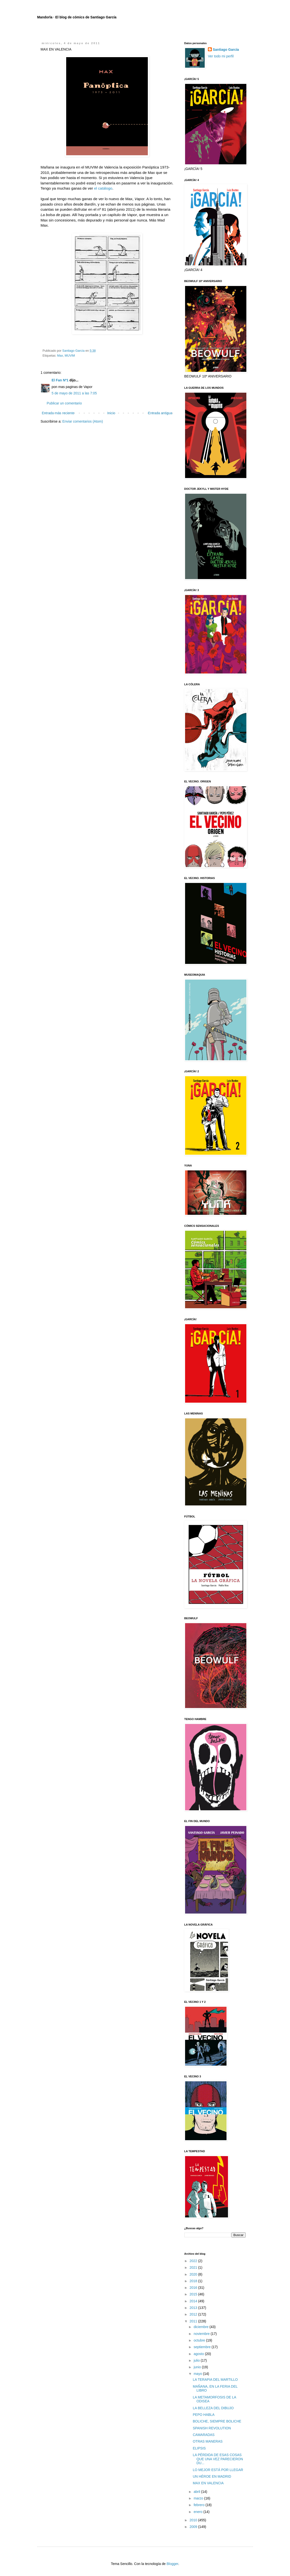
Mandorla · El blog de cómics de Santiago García (77, 17)
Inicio (111, 413)
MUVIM (70, 355)
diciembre (202, 2327)
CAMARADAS (203, 2435)
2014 (193, 2301)
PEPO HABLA (203, 2415)
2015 (193, 2294)
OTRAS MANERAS (207, 2441)
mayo (198, 2374)
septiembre (203, 2347)
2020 (193, 2274)
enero (198, 2512)
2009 (193, 2527)
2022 (193, 2261)
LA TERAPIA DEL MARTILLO (215, 2380)
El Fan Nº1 (60, 380)
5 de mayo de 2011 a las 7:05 (74, 393)
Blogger (172, 2564)
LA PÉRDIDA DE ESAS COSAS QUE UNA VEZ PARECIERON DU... (218, 2459)
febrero (199, 2505)
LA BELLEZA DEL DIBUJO (213, 2408)
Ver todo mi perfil (221, 56)
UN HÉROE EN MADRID (212, 2476)
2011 (193, 2321)
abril (197, 2492)
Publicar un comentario (64, 403)
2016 (193, 2288)
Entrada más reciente (58, 413)
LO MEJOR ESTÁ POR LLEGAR (218, 2470)
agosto (199, 2354)
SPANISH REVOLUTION (212, 2428)
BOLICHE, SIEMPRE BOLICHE (217, 2421)
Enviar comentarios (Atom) (82, 421)
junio (198, 2367)
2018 (193, 2281)
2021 (193, 2267)
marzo (199, 2498)
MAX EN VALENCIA (208, 2483)
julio (197, 2360)
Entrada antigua (160, 413)
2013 (193, 2308)
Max (60, 355)
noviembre (202, 2334)
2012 (193, 2314)
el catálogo (103, 188)
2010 (193, 2520)
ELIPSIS (199, 2448)
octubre (200, 2340)
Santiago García (226, 50)
